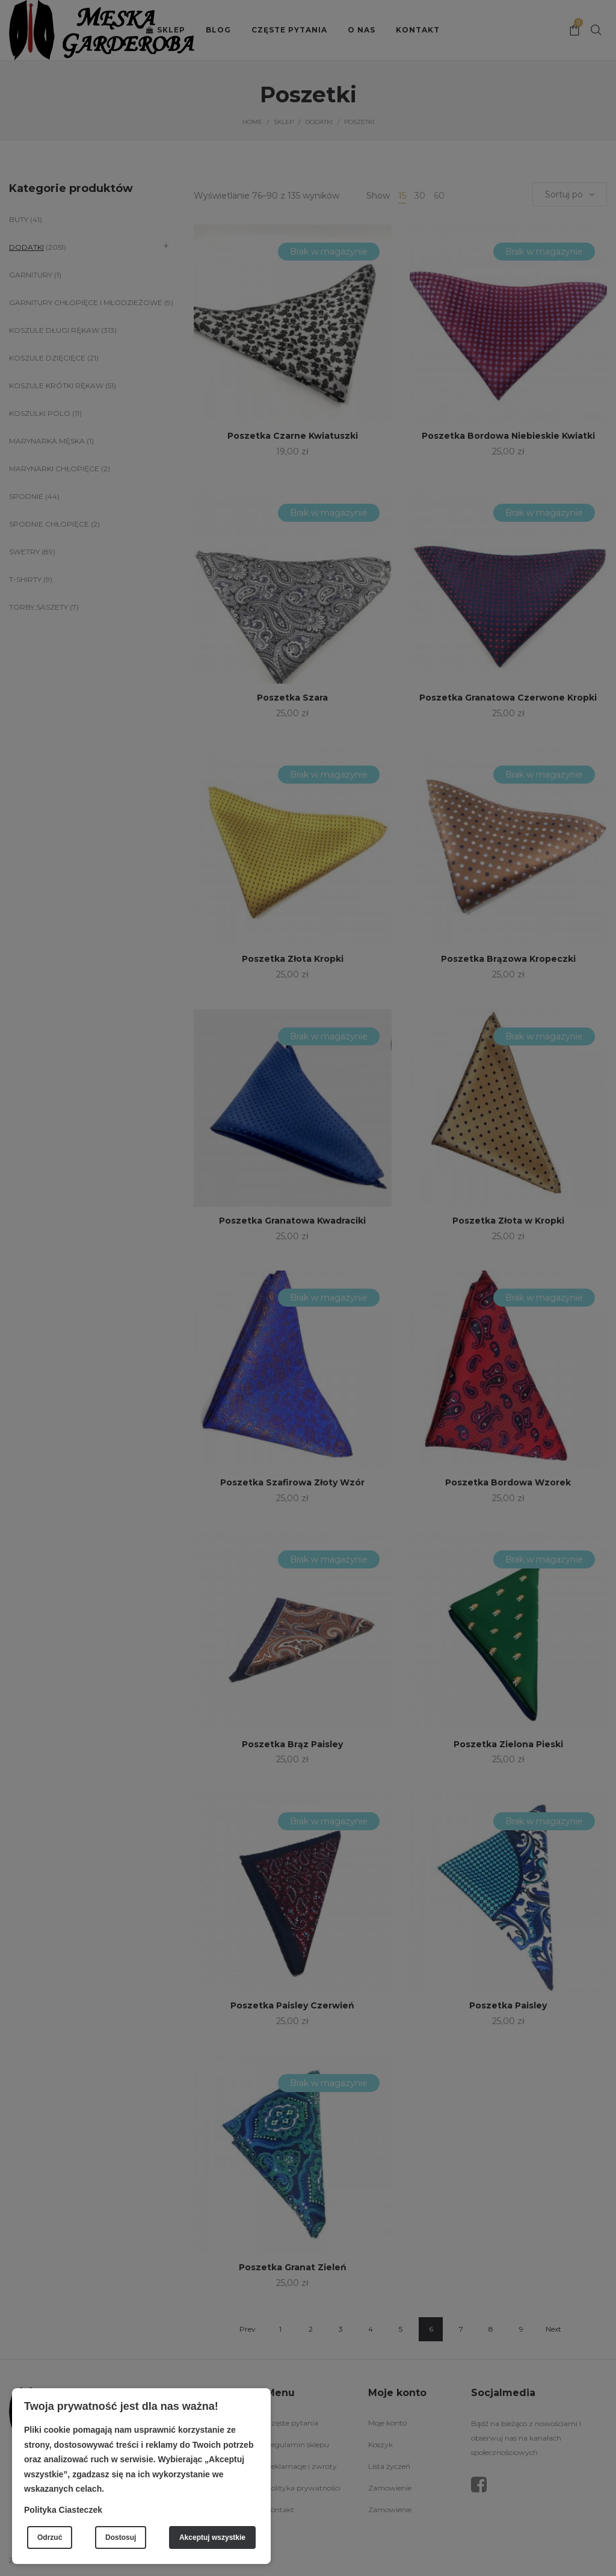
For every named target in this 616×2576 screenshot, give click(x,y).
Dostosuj (120, 2537)
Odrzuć (49, 2537)
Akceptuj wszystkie (212, 2537)
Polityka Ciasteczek (63, 2510)
